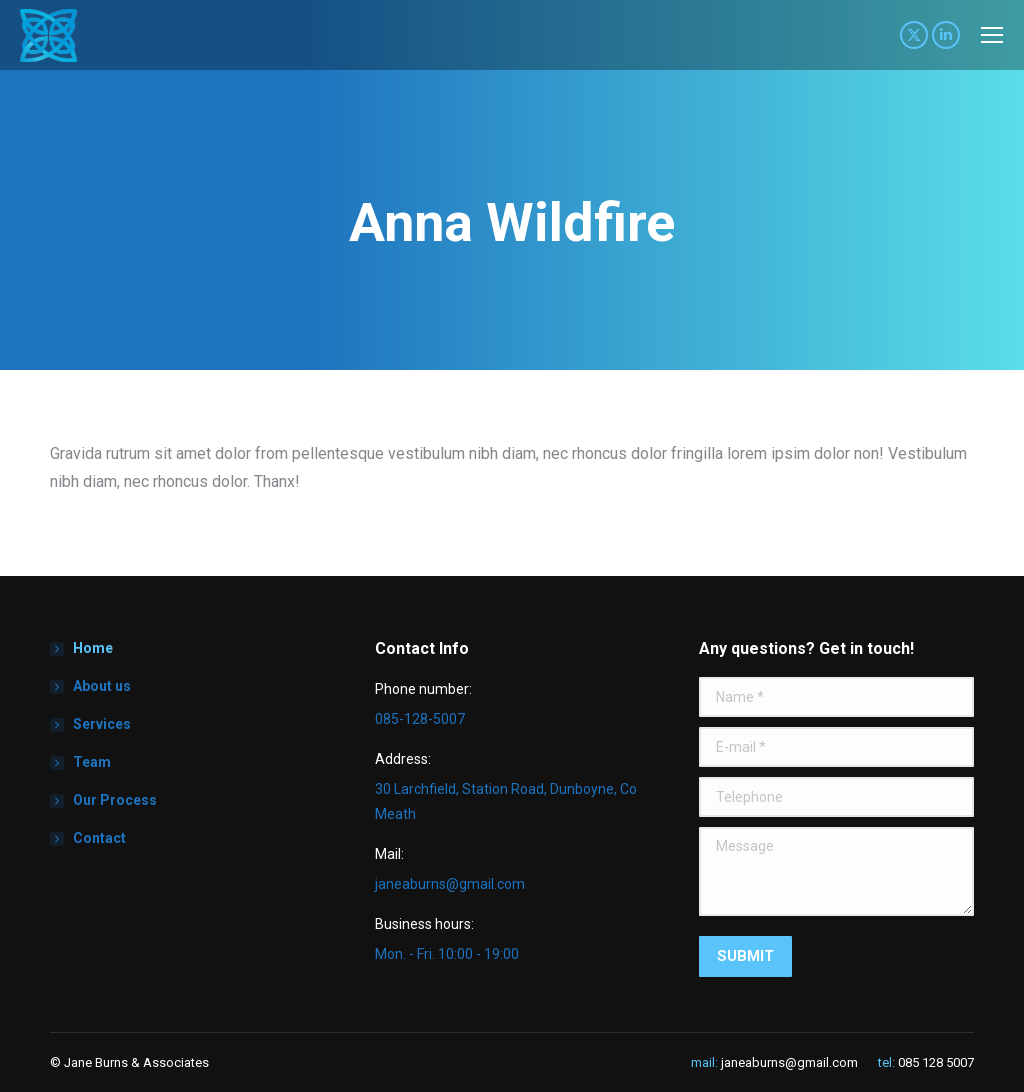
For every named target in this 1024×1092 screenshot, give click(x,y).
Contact (99, 838)
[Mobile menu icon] (992, 35)
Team (92, 762)
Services (102, 724)
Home (93, 648)
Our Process (115, 800)
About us (102, 686)
